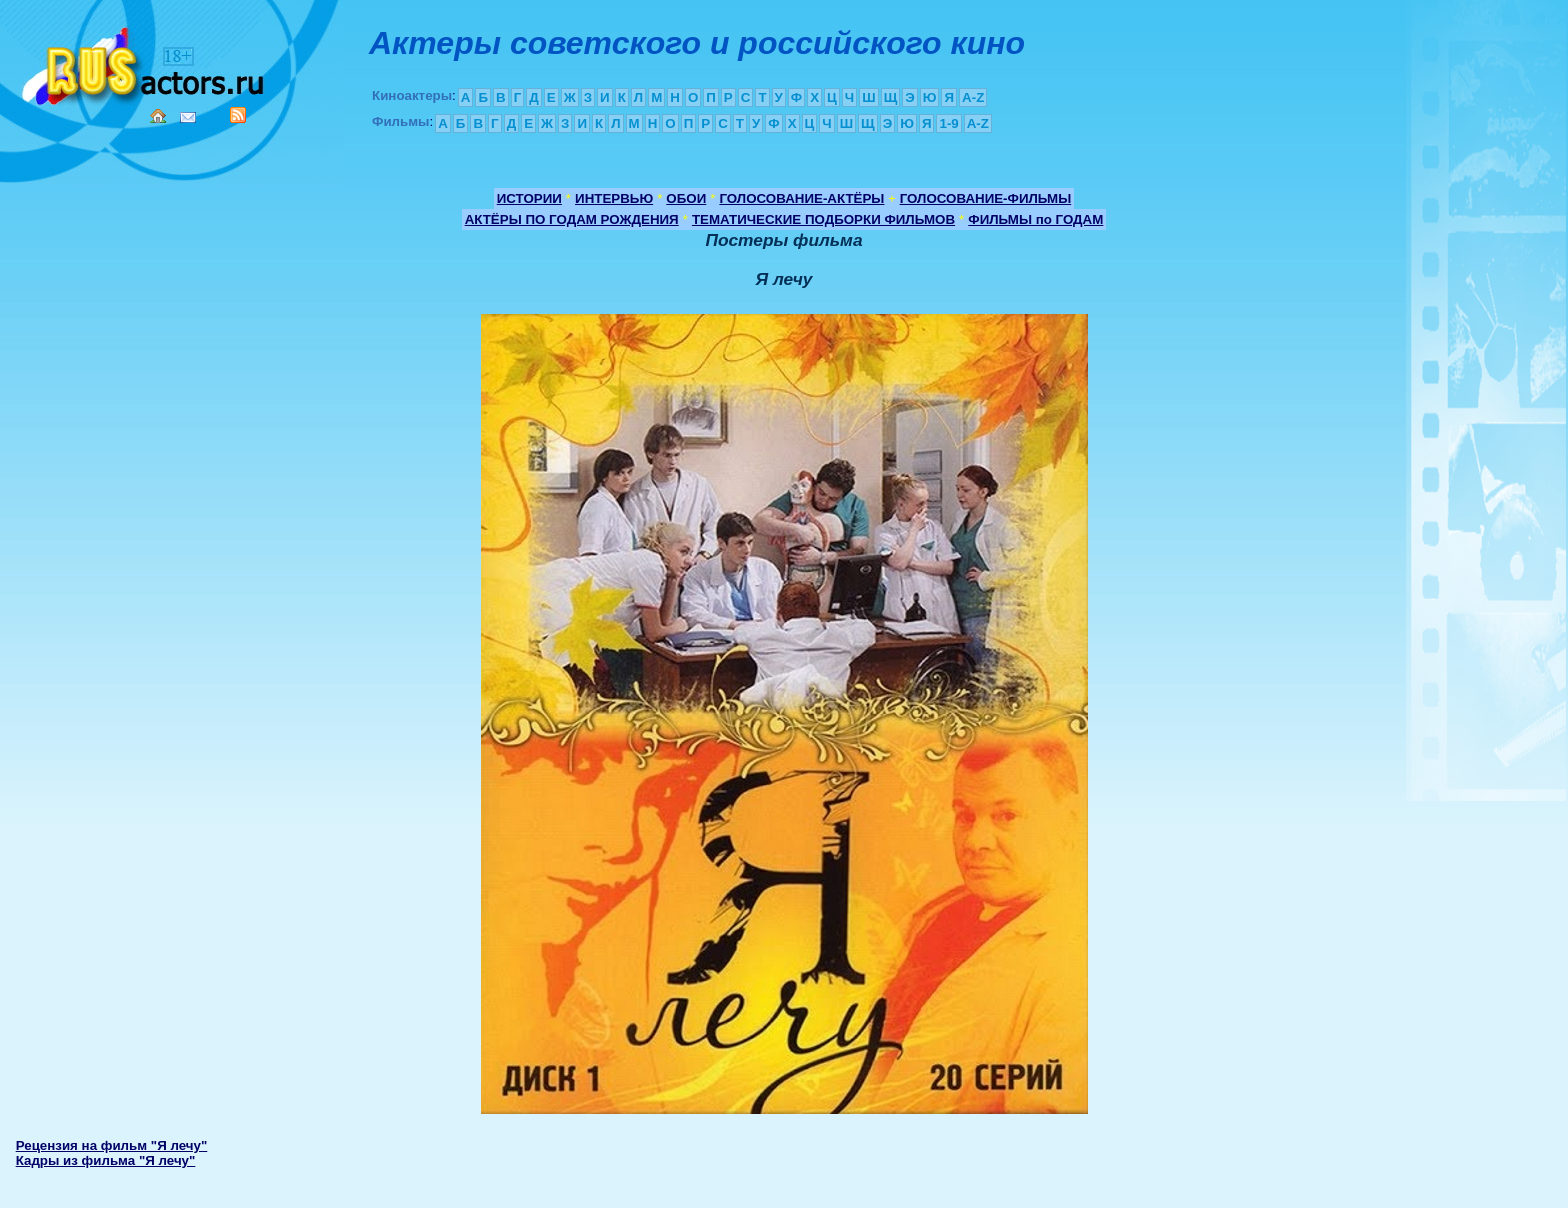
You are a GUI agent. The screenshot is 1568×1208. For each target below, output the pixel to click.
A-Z (973, 97)
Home (158, 116)
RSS (238, 115)
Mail (188, 117)
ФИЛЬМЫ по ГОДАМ (1035, 219)
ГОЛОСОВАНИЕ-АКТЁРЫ (801, 198)
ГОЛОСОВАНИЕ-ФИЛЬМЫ (986, 198)
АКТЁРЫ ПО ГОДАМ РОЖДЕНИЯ (572, 219)
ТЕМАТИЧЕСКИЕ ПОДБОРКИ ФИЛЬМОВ (823, 219)
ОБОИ (686, 198)
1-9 (948, 123)
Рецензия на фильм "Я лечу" (112, 1145)
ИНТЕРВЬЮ (614, 198)
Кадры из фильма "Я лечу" (106, 1160)
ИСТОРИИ (529, 198)
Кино (145, 62)
